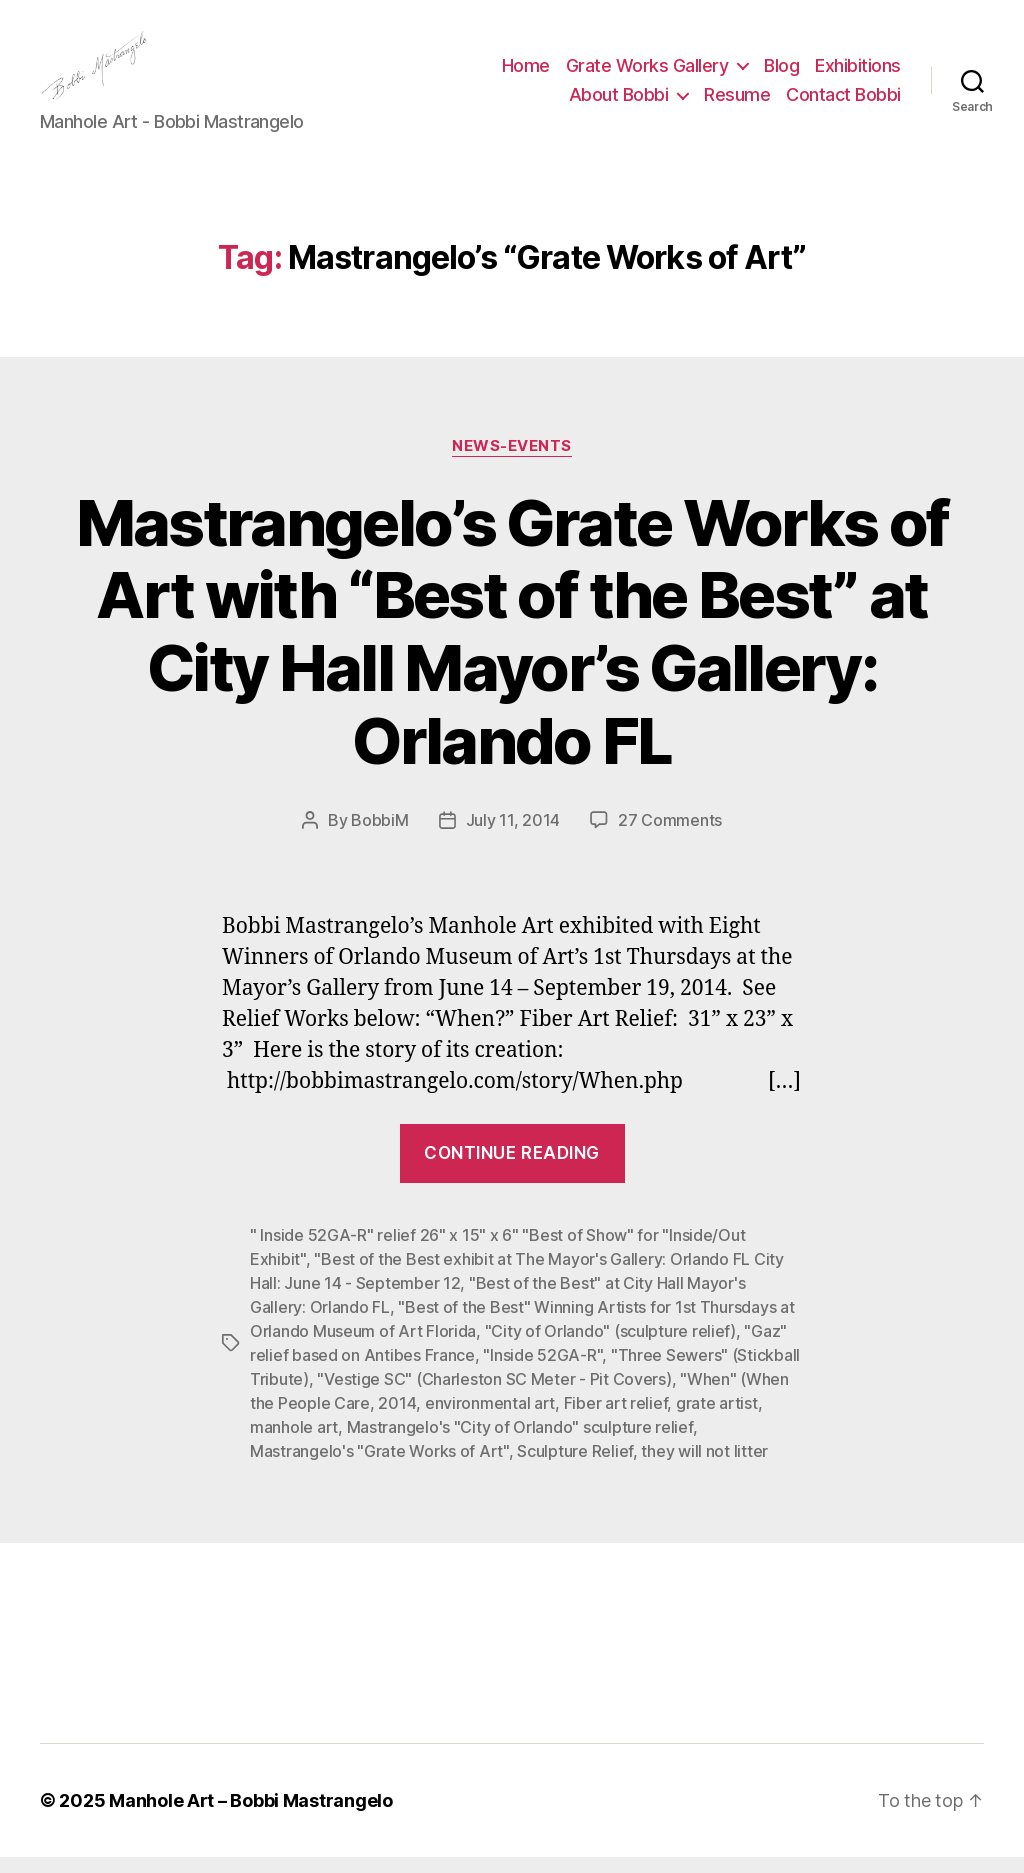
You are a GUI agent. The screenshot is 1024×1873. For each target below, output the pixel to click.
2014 (397, 1419)
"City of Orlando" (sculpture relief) (610, 1347)
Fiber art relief (616, 1419)
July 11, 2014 (513, 837)
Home (526, 73)
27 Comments (670, 837)
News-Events (512, 462)
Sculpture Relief (575, 1467)
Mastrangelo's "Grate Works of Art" (379, 1467)
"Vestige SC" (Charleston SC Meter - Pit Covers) (494, 1395)
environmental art (490, 1419)
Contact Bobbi (843, 103)
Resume (737, 103)
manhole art (294, 1443)
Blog (781, 73)
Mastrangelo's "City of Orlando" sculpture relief (520, 1443)
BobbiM (379, 837)
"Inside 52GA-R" (542, 1371)
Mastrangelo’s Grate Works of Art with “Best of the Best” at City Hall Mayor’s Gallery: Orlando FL (512, 648)
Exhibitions (858, 73)
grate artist (717, 1419)
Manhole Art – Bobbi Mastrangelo (251, 1816)
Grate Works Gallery (647, 73)
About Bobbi (619, 103)
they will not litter (704, 1467)
